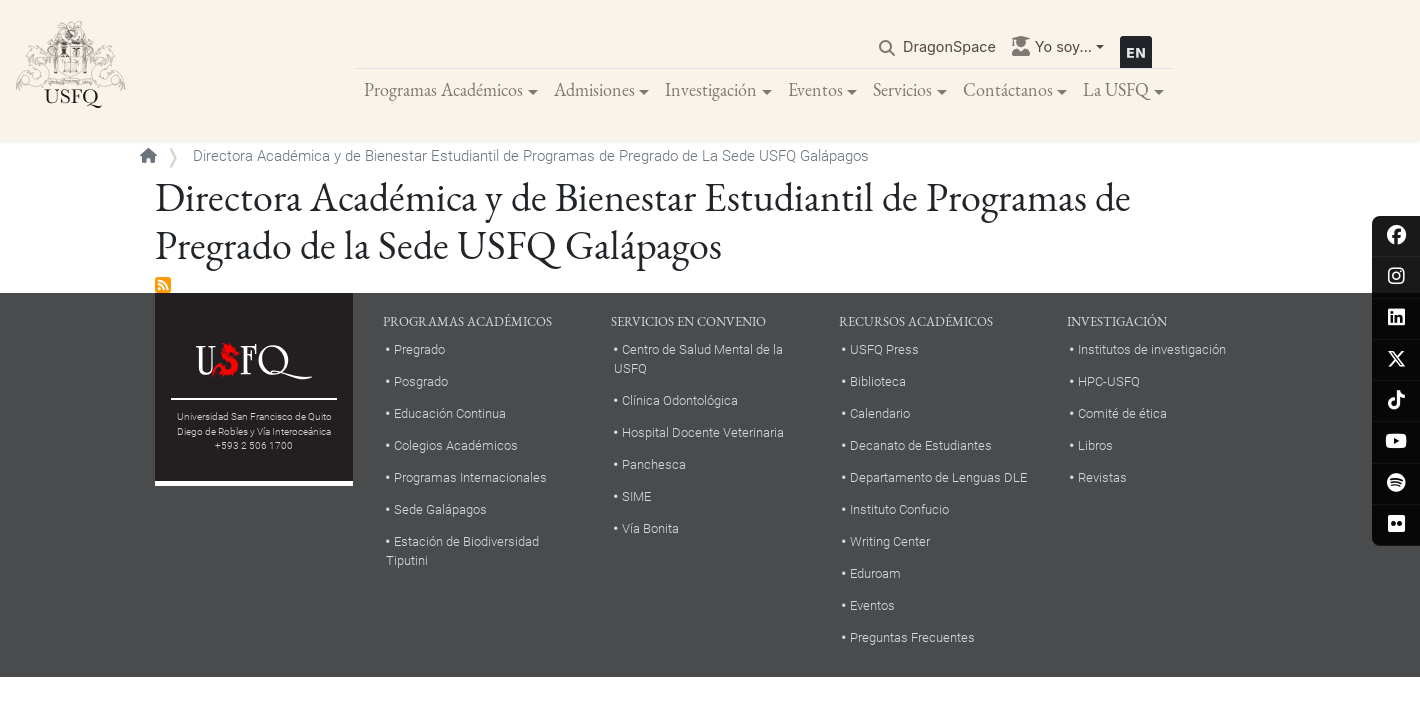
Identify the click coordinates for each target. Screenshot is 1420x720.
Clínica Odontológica (680, 400)
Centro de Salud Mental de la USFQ (698, 359)
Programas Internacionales (470, 477)
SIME (636, 496)
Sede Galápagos (440, 509)
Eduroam (875, 573)
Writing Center (890, 541)
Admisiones (594, 89)
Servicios (902, 89)
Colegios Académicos (456, 445)
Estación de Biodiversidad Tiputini (462, 551)
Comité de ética (1122, 413)
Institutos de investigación (1152, 349)
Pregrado (419, 349)
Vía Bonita (650, 528)
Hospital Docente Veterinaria (703, 432)
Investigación (711, 89)
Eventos (815, 89)
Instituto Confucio (899, 509)
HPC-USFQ (1109, 381)
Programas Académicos (443, 89)
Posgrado (421, 381)
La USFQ (1116, 89)
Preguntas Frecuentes (912, 637)
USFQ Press (884, 349)
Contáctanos (1008, 89)
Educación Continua (450, 413)
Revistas (1102, 477)
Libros (1095, 445)
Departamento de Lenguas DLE (938, 477)
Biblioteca (878, 381)
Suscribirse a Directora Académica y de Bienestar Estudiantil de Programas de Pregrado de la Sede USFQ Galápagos (163, 286)
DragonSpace (949, 46)
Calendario (880, 413)
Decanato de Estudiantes (921, 445)
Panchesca (654, 464)
